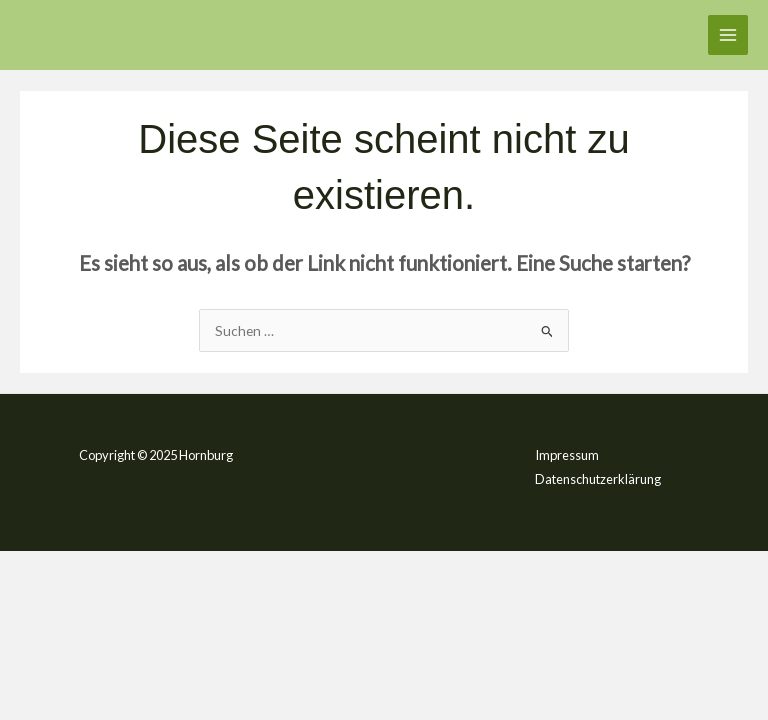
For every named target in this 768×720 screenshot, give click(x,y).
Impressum (567, 455)
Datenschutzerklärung (598, 479)
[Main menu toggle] (728, 35)
